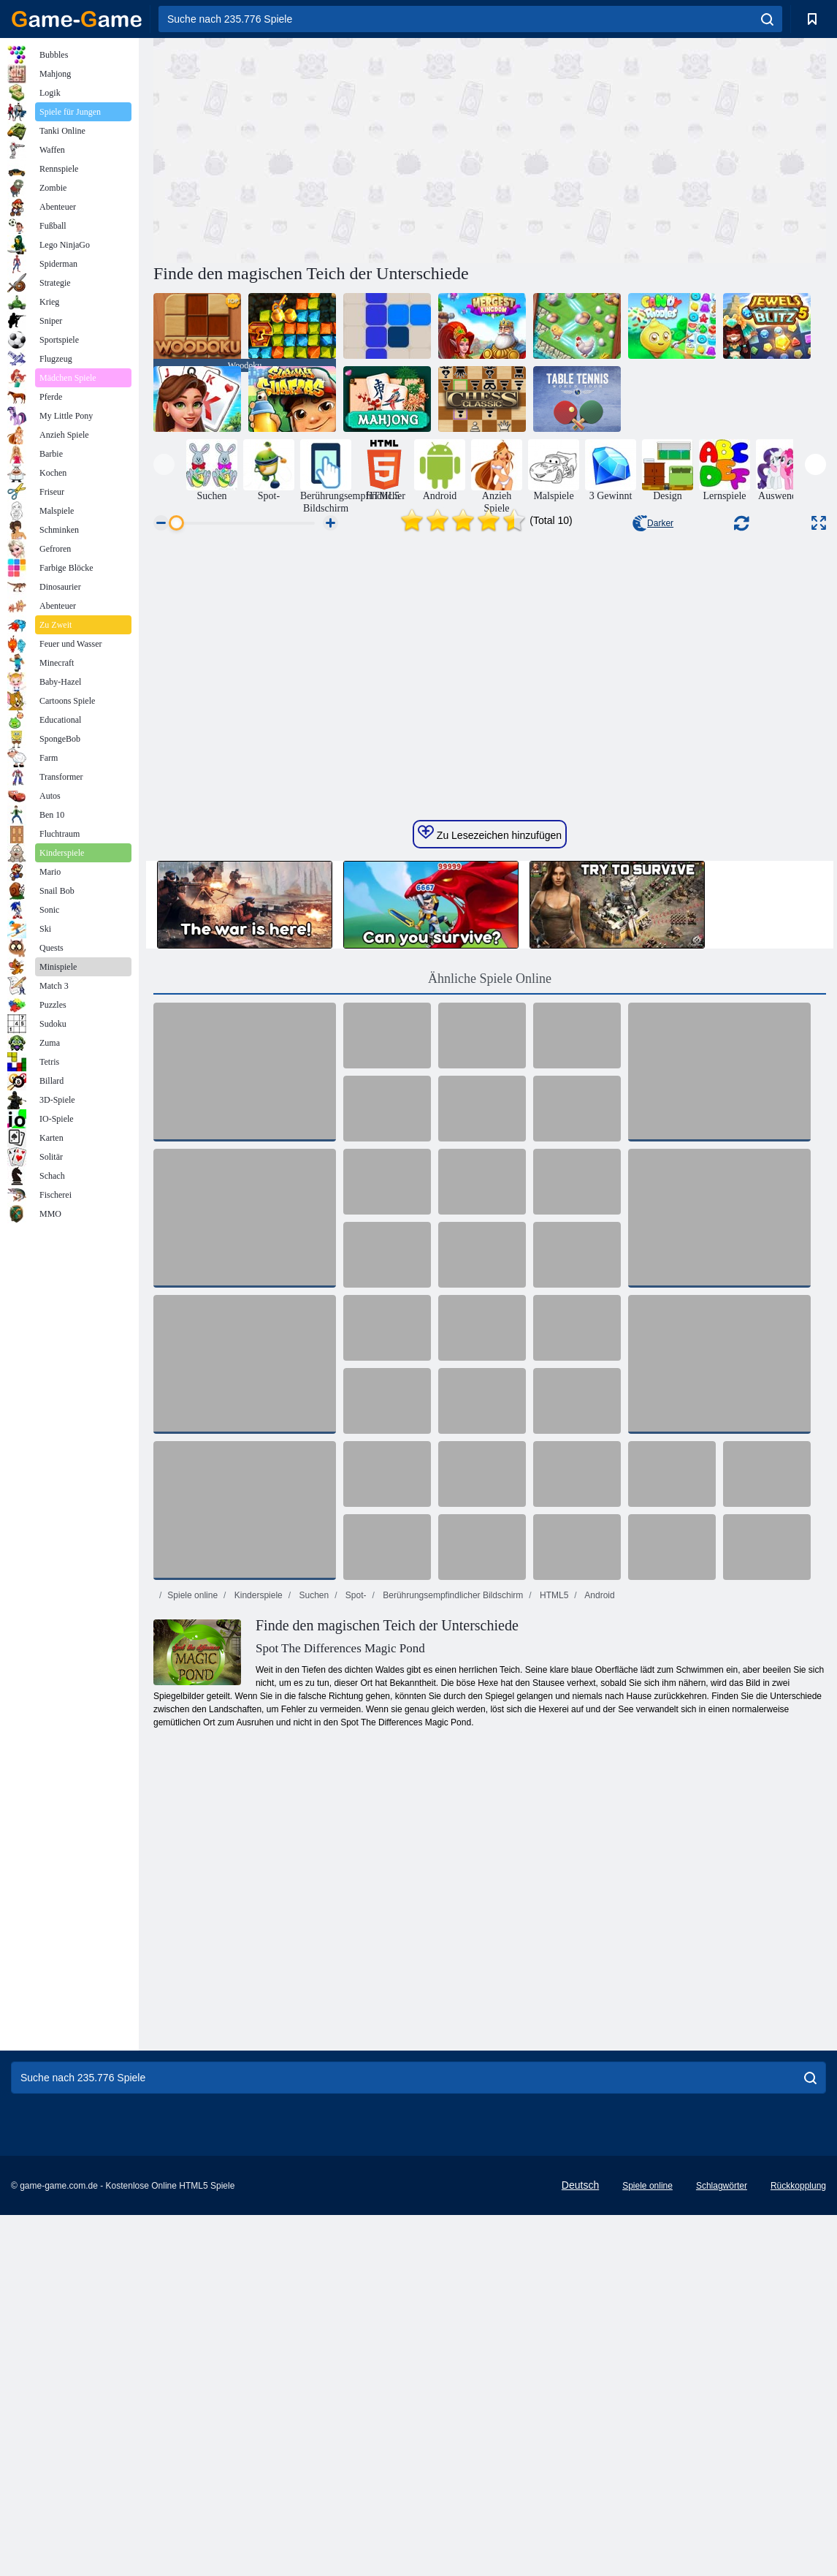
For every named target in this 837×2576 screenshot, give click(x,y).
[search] (767, 19)
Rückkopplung (798, 2477)
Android (599, 1887)
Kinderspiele (257, 1887)
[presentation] (164, 464)
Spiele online (192, 1887)
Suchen (313, 1887)
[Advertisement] (321, 148)
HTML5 (553, 1887)
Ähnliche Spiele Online (489, 1270)
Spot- (355, 1887)
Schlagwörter (721, 2477)
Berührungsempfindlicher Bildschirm (452, 1887)
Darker (652, 523)
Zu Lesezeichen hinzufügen (490, 1125)
